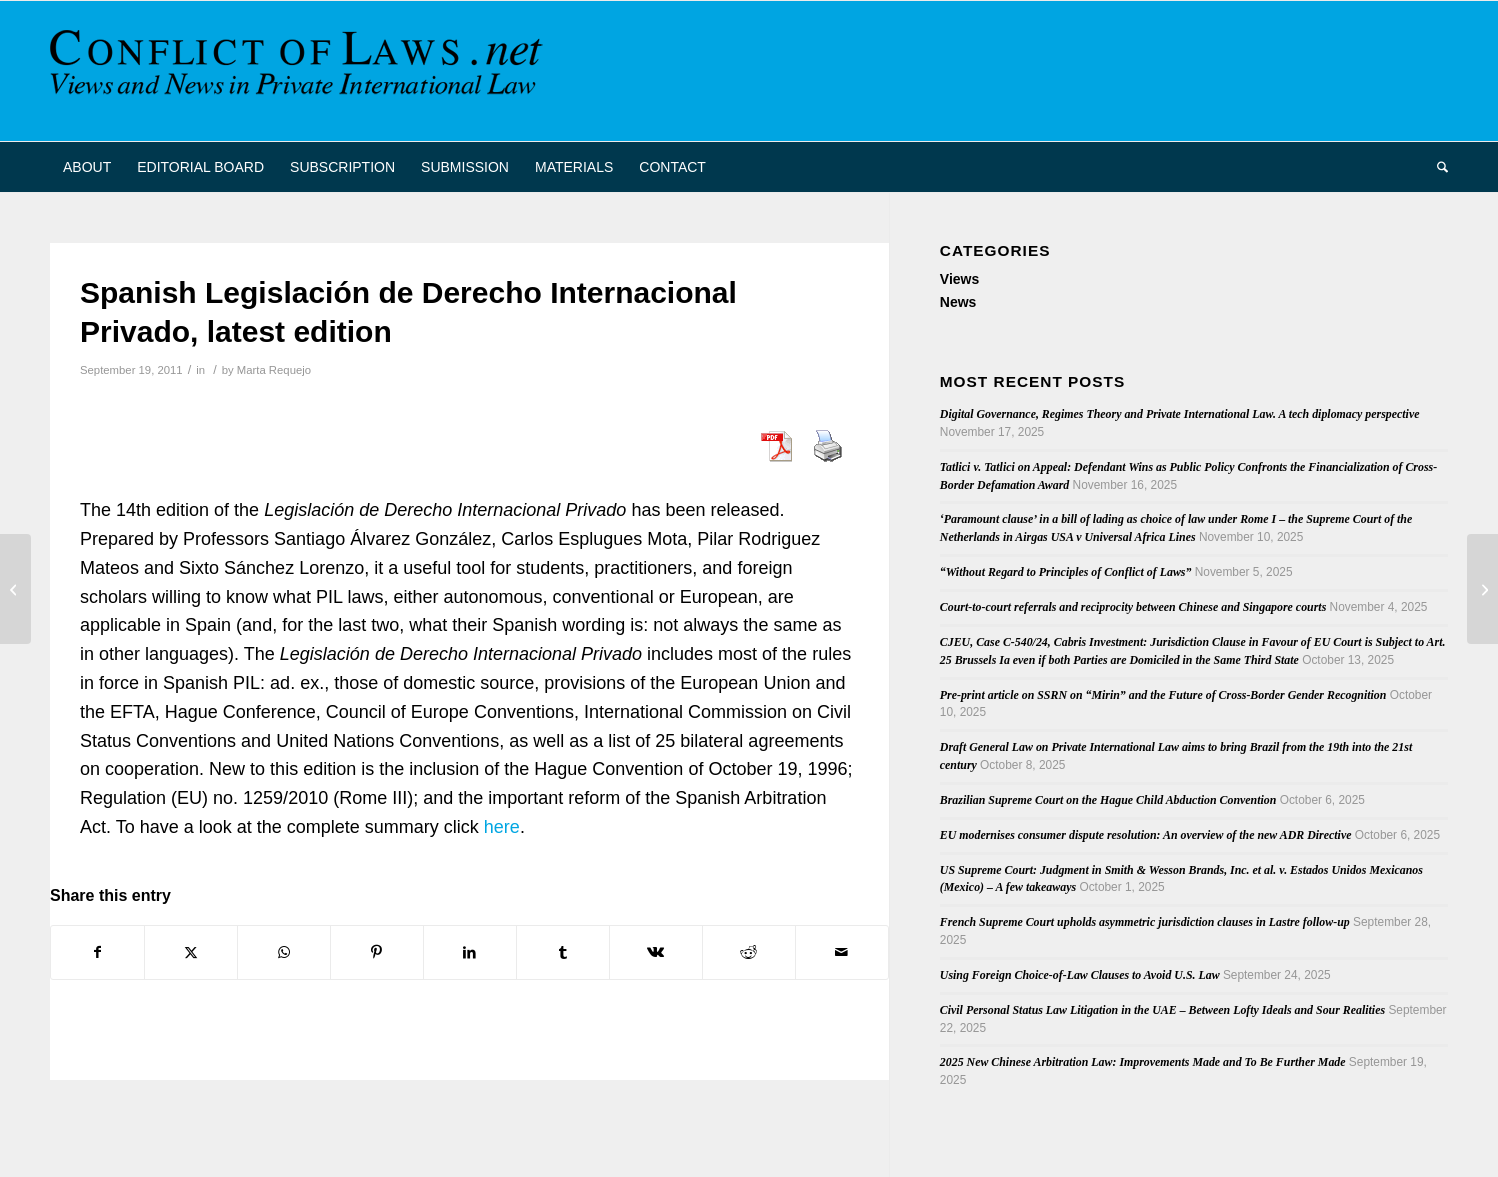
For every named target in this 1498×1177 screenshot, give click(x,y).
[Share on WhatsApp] (284, 952)
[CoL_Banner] (300, 71)
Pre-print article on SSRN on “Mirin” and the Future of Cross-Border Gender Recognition (1163, 695)
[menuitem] (87, 167)
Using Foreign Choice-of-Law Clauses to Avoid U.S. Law (1080, 975)
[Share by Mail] (842, 952)
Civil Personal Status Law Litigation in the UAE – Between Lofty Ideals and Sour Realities (1162, 1010)
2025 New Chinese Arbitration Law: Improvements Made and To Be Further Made (1143, 1062)
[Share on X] (191, 952)
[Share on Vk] (656, 952)
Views (959, 279)
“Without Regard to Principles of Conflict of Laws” (1066, 572)
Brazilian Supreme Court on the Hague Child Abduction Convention (1108, 800)
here (502, 827)
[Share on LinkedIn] (470, 952)
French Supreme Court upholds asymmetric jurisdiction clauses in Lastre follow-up (1145, 922)
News (958, 302)
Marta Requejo (274, 370)
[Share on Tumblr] (563, 952)
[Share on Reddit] (749, 952)
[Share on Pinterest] (377, 952)
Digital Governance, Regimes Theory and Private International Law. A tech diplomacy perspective (1180, 414)
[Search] (1436, 167)
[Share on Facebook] (97, 952)
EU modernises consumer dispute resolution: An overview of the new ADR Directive (1146, 835)
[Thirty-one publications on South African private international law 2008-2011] (1482, 589)
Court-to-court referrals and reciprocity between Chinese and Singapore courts (1133, 607)
